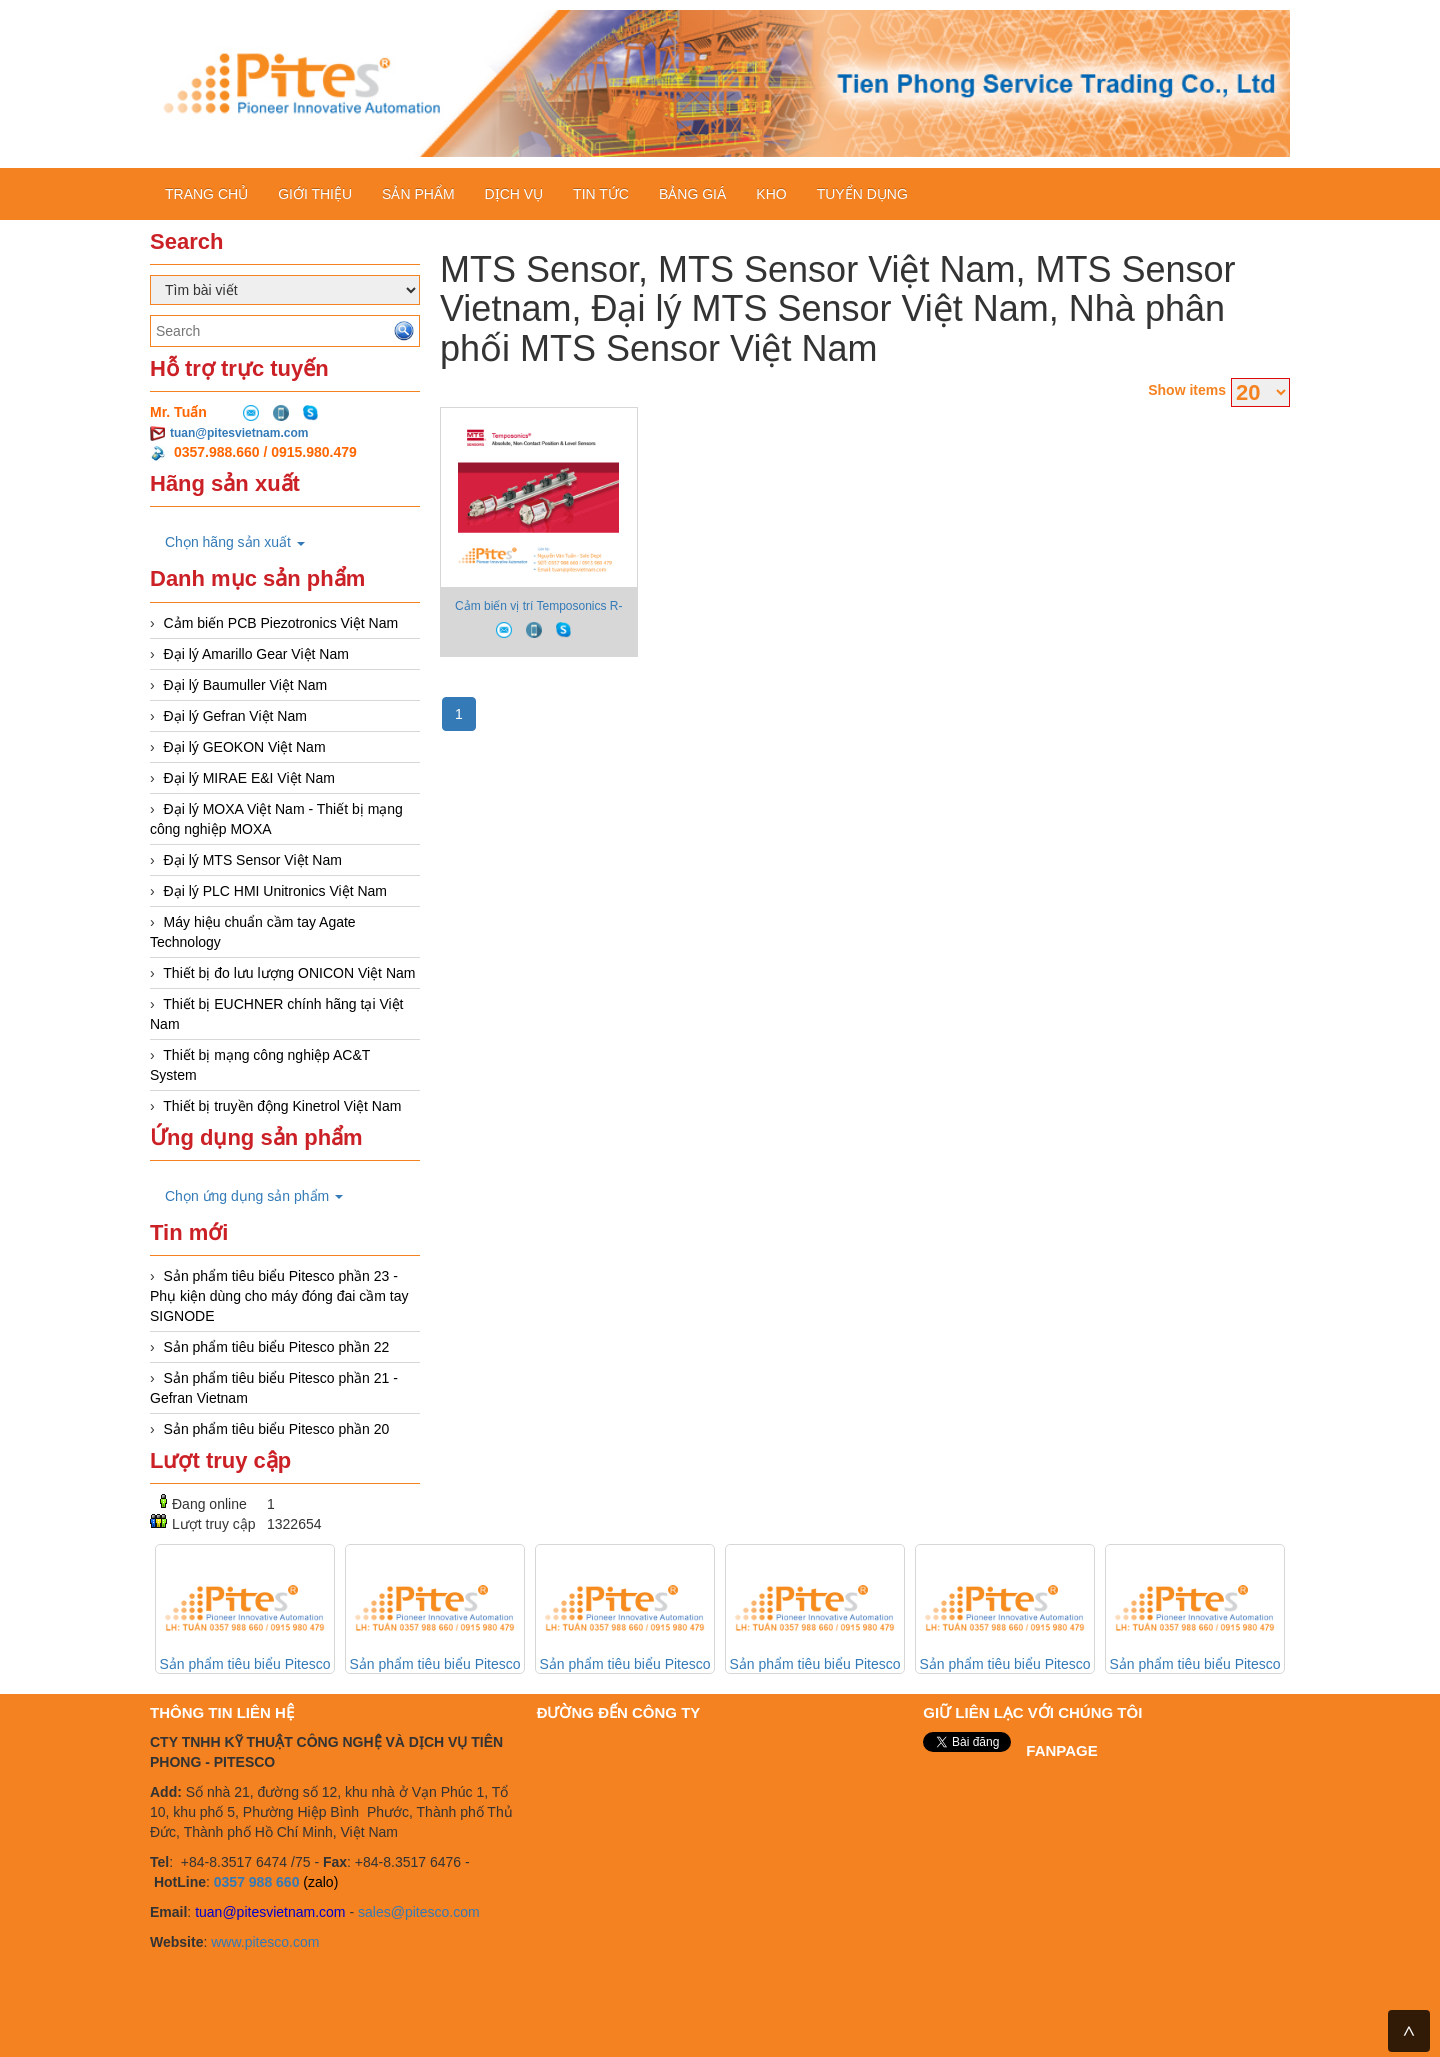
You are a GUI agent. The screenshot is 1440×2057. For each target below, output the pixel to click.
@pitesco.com (435, 1912)
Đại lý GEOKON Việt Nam (245, 747)
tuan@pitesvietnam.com (239, 433)
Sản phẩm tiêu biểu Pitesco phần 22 (277, 1347)
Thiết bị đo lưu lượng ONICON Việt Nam (289, 973)
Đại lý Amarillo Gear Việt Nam (256, 654)
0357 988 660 (257, 1882)
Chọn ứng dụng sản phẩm (254, 1196)
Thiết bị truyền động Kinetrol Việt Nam (282, 1106)
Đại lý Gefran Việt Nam (235, 716)
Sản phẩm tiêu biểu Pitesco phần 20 (277, 1429)
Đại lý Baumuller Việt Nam (246, 685)
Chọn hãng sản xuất (235, 542)
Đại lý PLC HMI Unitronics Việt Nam (275, 891)
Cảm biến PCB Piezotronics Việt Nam (281, 623)
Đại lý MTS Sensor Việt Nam (253, 860)
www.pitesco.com (265, 1942)
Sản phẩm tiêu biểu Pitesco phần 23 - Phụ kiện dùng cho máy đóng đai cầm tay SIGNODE (279, 1296)
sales (374, 1912)
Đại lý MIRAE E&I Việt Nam (249, 778)
